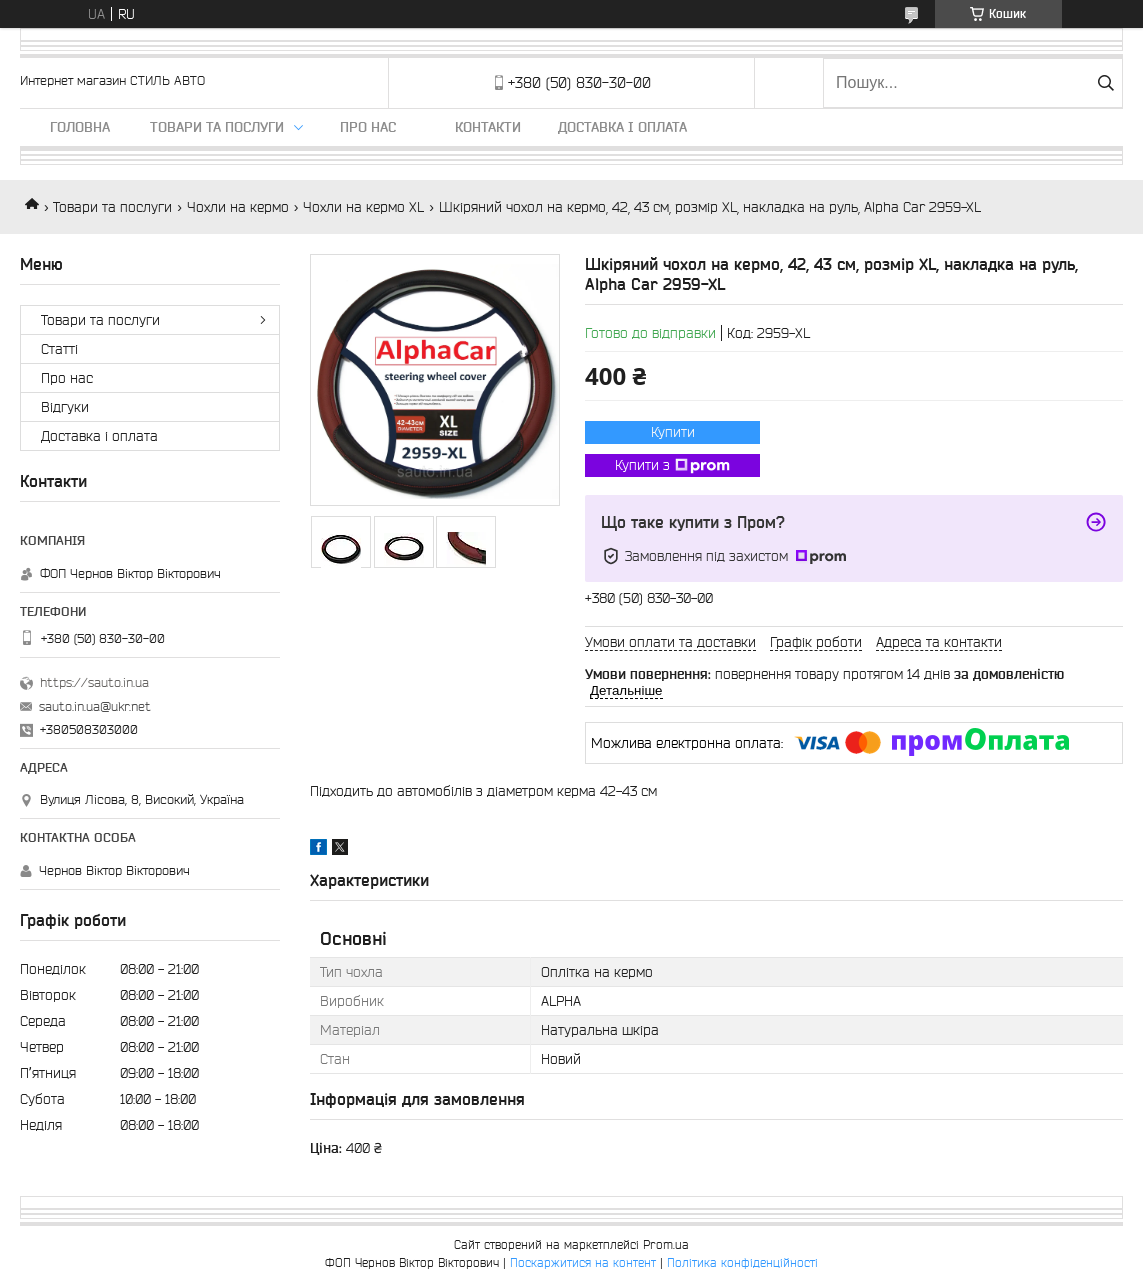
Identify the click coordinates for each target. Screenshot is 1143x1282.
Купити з (672, 466)
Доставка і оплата (622, 127)
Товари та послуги (217, 127)
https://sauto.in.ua (94, 682)
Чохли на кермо (238, 207)
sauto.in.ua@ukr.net (95, 706)
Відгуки (65, 407)
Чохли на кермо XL (363, 207)
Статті (59, 349)
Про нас (368, 127)
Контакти (488, 127)
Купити (673, 432)
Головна (80, 127)
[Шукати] (1105, 83)
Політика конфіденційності (742, 1262)
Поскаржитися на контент (583, 1262)
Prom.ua (666, 1244)
